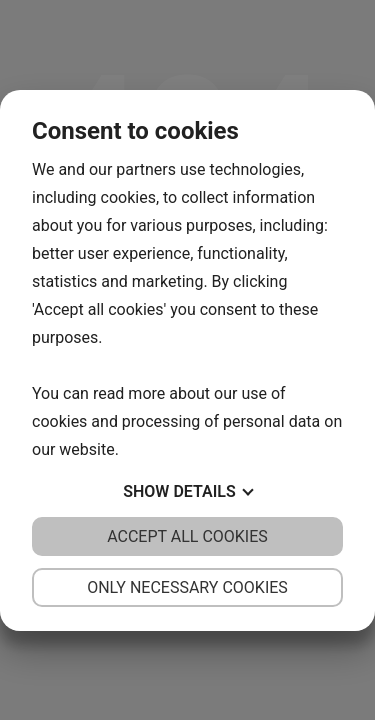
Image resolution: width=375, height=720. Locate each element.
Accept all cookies (187, 536)
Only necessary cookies (187, 587)
